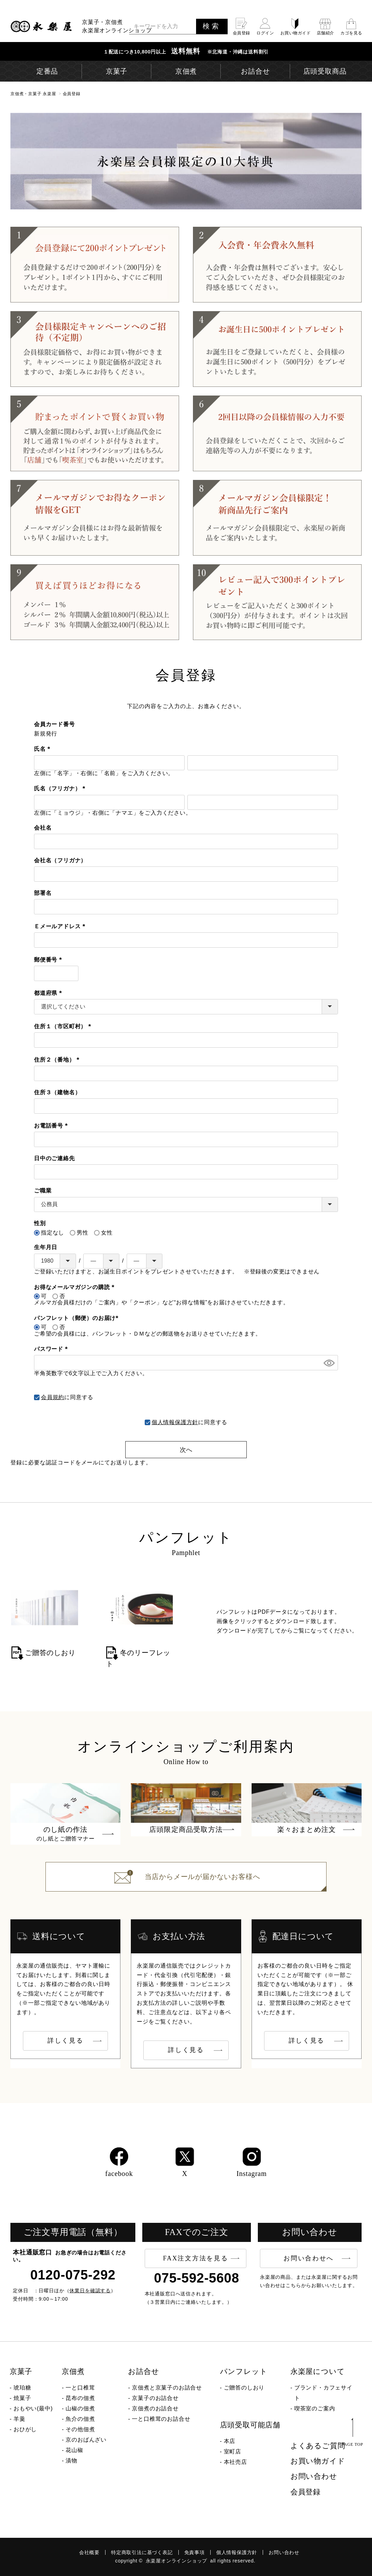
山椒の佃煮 (80, 2408)
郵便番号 (49, 960)
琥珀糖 (22, 2388)
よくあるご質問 (317, 2446)
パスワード (52, 1349)
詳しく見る (66, 2040)
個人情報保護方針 (175, 1422)
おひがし (25, 2429)
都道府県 (49, 993)
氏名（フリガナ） (61, 788)
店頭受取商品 (325, 71)
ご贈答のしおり (244, 2388)
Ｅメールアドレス (61, 926)
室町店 (232, 2451)
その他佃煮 (80, 2429)
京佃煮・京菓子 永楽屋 (33, 93)
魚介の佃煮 (80, 2419)
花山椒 (74, 2450)
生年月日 (45, 1247)
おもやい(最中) (33, 2408)
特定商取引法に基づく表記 (142, 2552)
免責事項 (194, 2552)
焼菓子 (22, 2398)
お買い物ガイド (317, 2461)
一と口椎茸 (80, 2388)
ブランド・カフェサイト (323, 2393)
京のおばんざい (86, 2440)
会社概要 (89, 2552)
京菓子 (21, 2371)
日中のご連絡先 (54, 1158)
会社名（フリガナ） (60, 860)
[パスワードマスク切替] (328, 1362)
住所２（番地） (58, 1060)
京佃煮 (73, 2371)
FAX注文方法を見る (195, 2258)
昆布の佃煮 (80, 2398)
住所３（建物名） (57, 1092)
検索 (212, 26)
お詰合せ (143, 2371)
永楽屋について (317, 2371)
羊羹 (19, 2419)
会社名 (42, 828)
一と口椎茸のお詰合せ (161, 2419)
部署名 (42, 893)
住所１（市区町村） (64, 1026)
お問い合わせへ (309, 2258)
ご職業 (42, 1191)
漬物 (71, 2460)
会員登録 (305, 2492)
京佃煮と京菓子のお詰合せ (167, 2388)
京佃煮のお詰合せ (155, 2408)
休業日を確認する (90, 2290)
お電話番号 (52, 1126)
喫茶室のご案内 (314, 2408)
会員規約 (52, 1397)
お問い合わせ (313, 2476)
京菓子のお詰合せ (155, 2398)
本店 (230, 2441)
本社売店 (235, 2462)
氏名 (43, 749)
